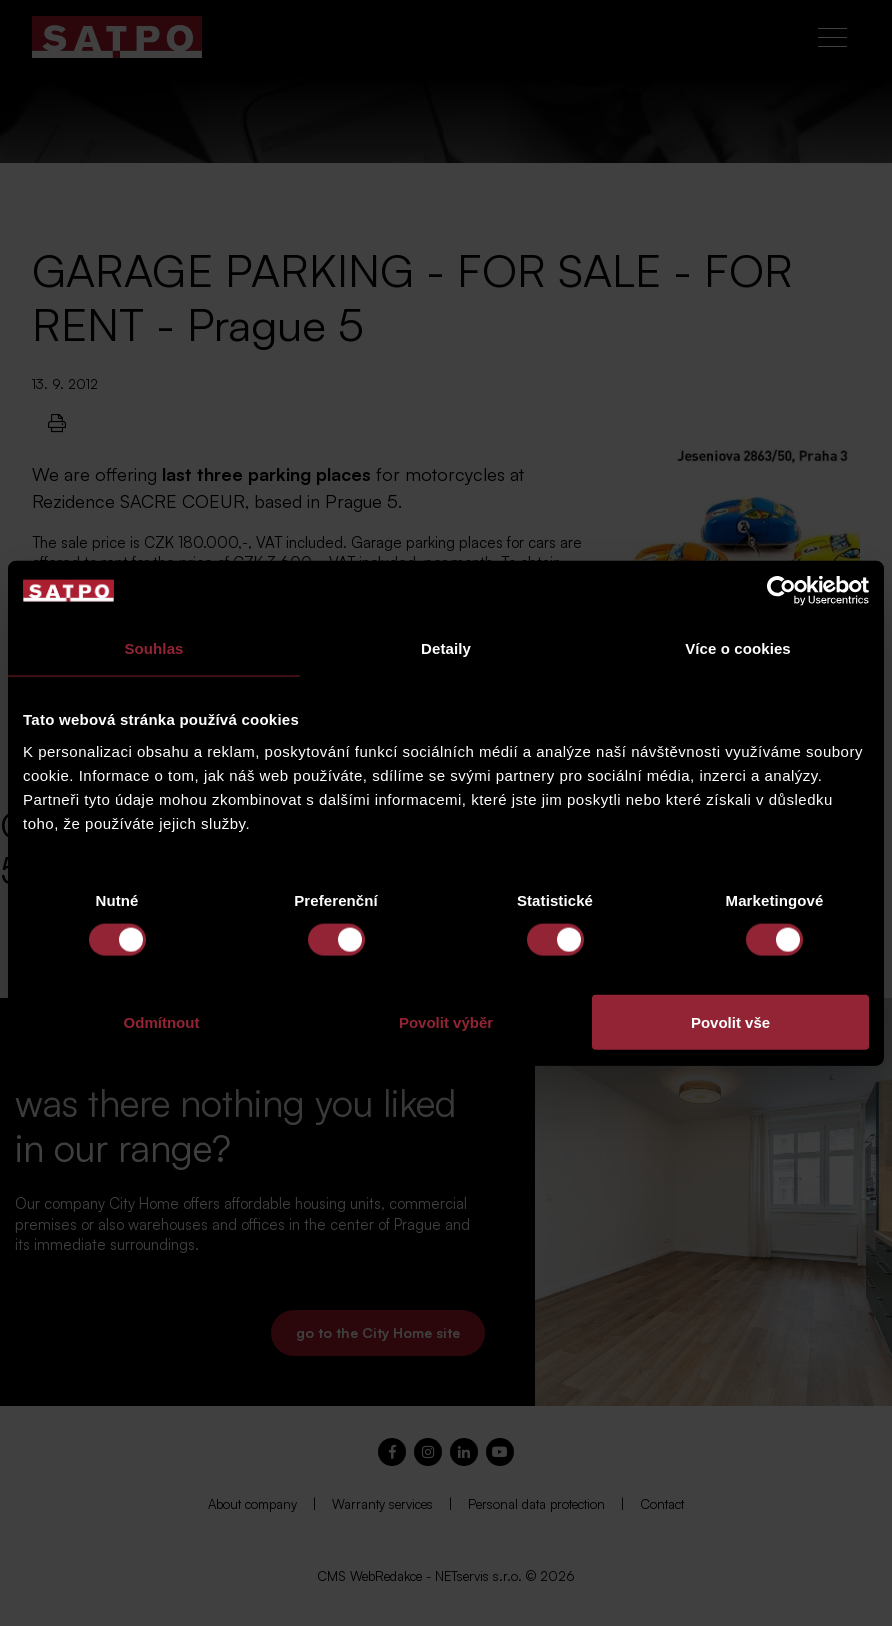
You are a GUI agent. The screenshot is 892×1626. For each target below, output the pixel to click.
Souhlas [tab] (153, 648)
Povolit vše (730, 1021)
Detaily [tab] (446, 648)
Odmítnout (162, 1021)
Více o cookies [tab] (738, 648)
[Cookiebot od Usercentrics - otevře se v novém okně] (781, 591)
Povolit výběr (446, 1021)
